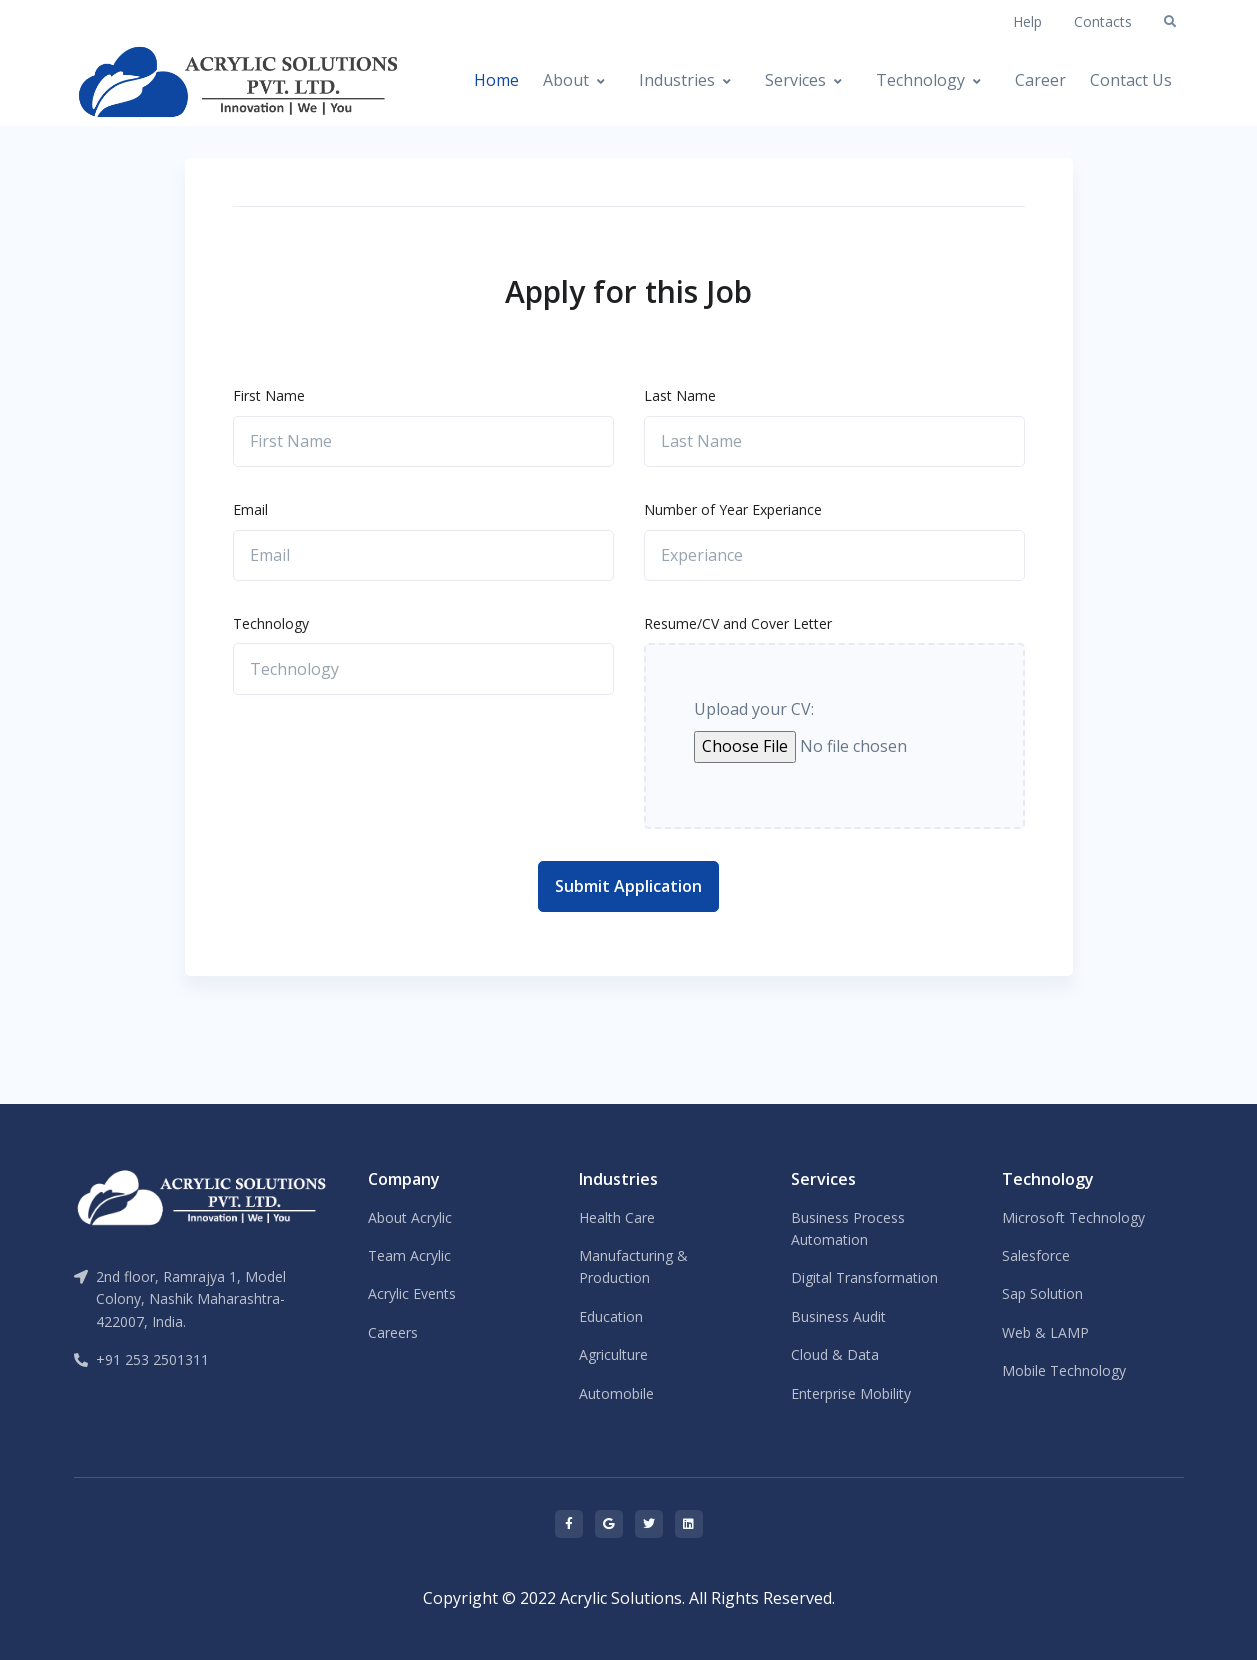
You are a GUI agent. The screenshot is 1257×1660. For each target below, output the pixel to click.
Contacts (1103, 21)
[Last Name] (834, 442)
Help (1027, 21)
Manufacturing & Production (633, 1266)
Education (611, 1316)
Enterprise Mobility (851, 1393)
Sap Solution (1042, 1293)
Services (795, 80)
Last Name (680, 395)
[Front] (142, 81)
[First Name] (423, 442)
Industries (677, 80)
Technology (920, 80)
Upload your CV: (754, 709)
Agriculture (613, 1354)
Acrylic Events (412, 1293)
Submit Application (628, 886)
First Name (269, 395)
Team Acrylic (409, 1255)
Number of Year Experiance (733, 509)
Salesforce (1036, 1255)
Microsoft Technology (1073, 1217)
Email (250, 509)
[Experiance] (834, 556)
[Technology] (423, 669)
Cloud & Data (835, 1354)
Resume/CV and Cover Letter (738, 623)
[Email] (423, 556)
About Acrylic (410, 1217)
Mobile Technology (1064, 1370)
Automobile (616, 1393)
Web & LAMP (1045, 1332)
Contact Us (1131, 80)
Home (496, 80)
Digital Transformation (864, 1277)
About (566, 80)
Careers (393, 1332)
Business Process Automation (848, 1228)
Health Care (617, 1217)
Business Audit (838, 1316)
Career (1040, 80)
